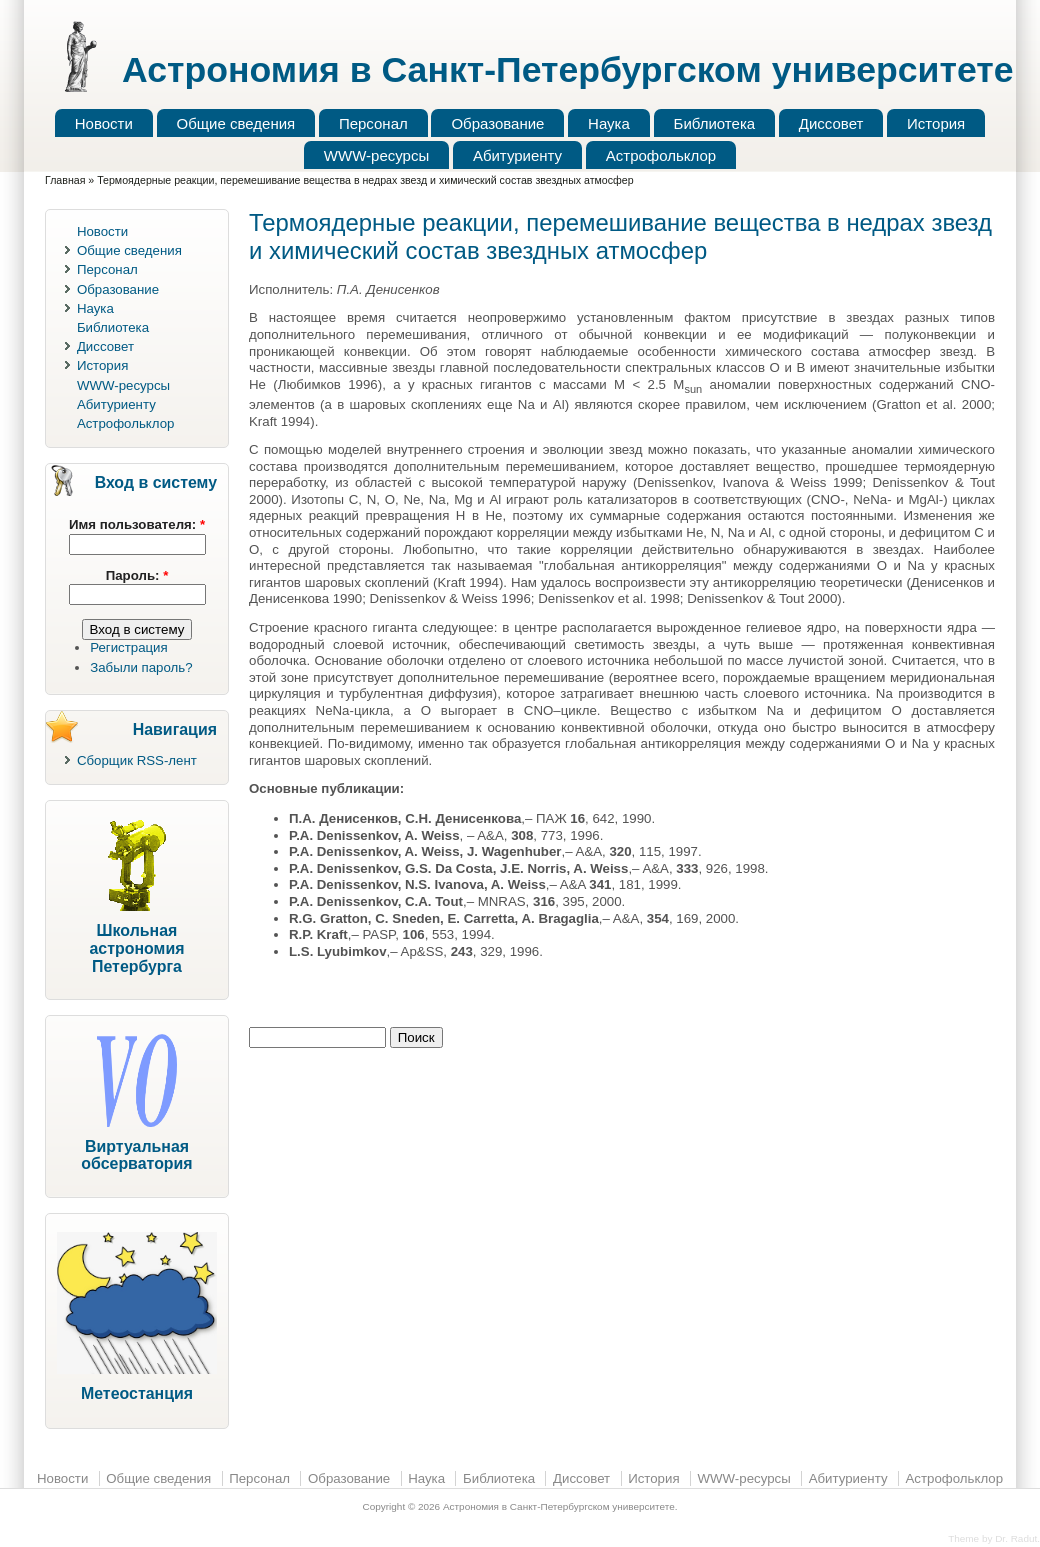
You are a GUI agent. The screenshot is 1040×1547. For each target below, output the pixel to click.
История (936, 123)
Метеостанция (137, 1393)
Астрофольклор (661, 155)
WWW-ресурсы (376, 155)
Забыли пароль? (141, 667)
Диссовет (831, 123)
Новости (104, 123)
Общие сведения (236, 123)
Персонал (373, 123)
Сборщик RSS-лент (137, 760)
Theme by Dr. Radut (992, 1538)
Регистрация (129, 647)
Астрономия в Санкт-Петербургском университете (568, 70)
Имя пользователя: (137, 524)
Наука (609, 123)
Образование (497, 123)
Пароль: (137, 575)
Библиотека (715, 123)
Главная (65, 180)
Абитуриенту (517, 155)
